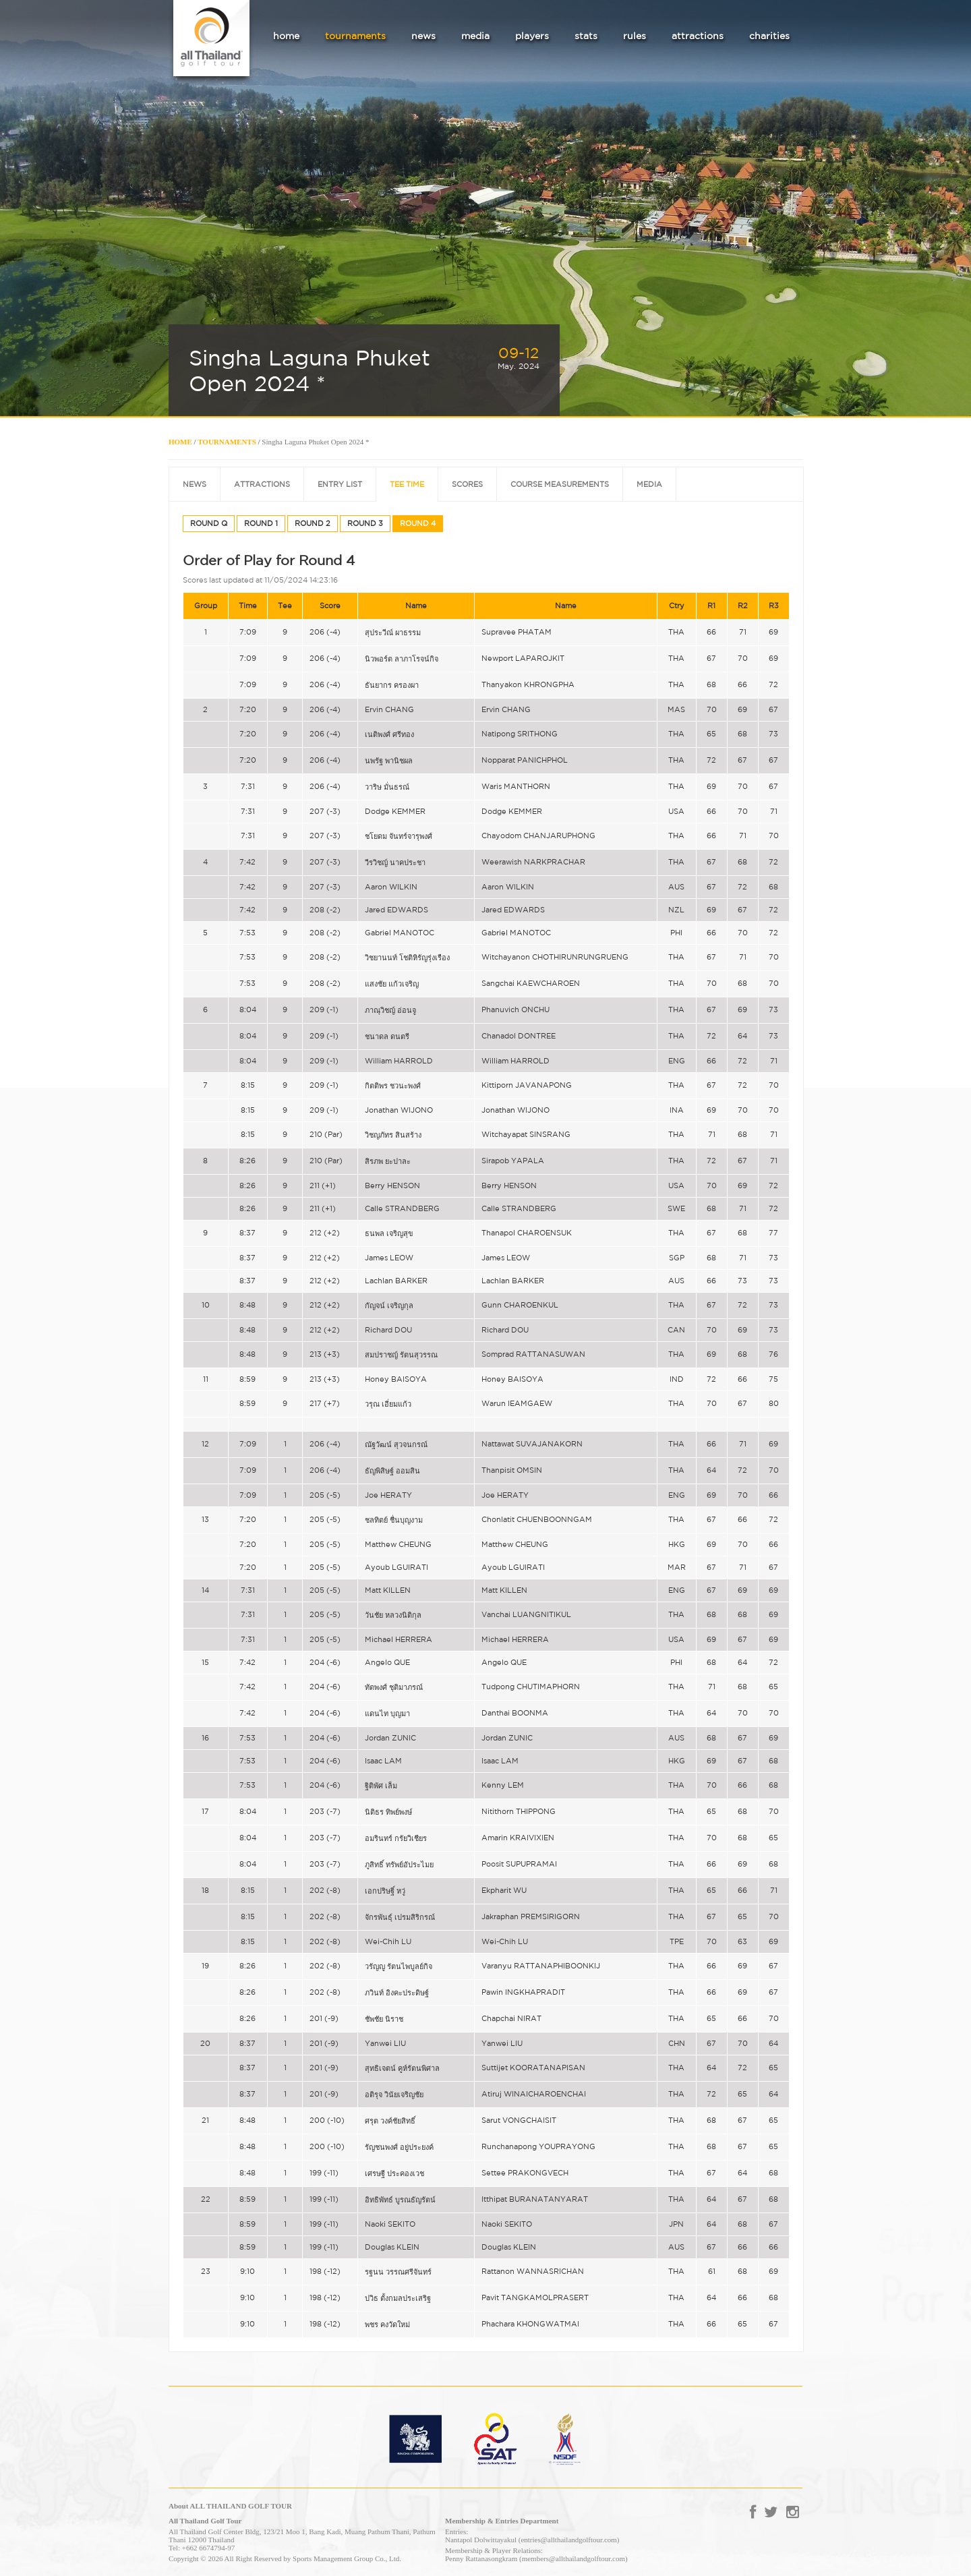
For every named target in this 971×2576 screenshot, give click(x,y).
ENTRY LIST (340, 484)
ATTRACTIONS (262, 484)
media (475, 35)
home (286, 35)
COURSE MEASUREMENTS (559, 484)
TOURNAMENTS (227, 442)
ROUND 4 (418, 523)
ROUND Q (208, 523)
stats (586, 35)
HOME (180, 442)
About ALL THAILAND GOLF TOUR (230, 2506)
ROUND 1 (261, 523)
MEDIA (649, 484)
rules (634, 35)
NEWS (194, 484)
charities (769, 35)
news (423, 35)
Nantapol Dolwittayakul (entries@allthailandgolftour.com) (532, 2540)
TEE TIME (407, 484)
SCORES (467, 484)
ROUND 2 (312, 523)
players (532, 35)
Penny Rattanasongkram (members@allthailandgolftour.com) (536, 2558)
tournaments (355, 35)
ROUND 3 (365, 523)
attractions (698, 35)
